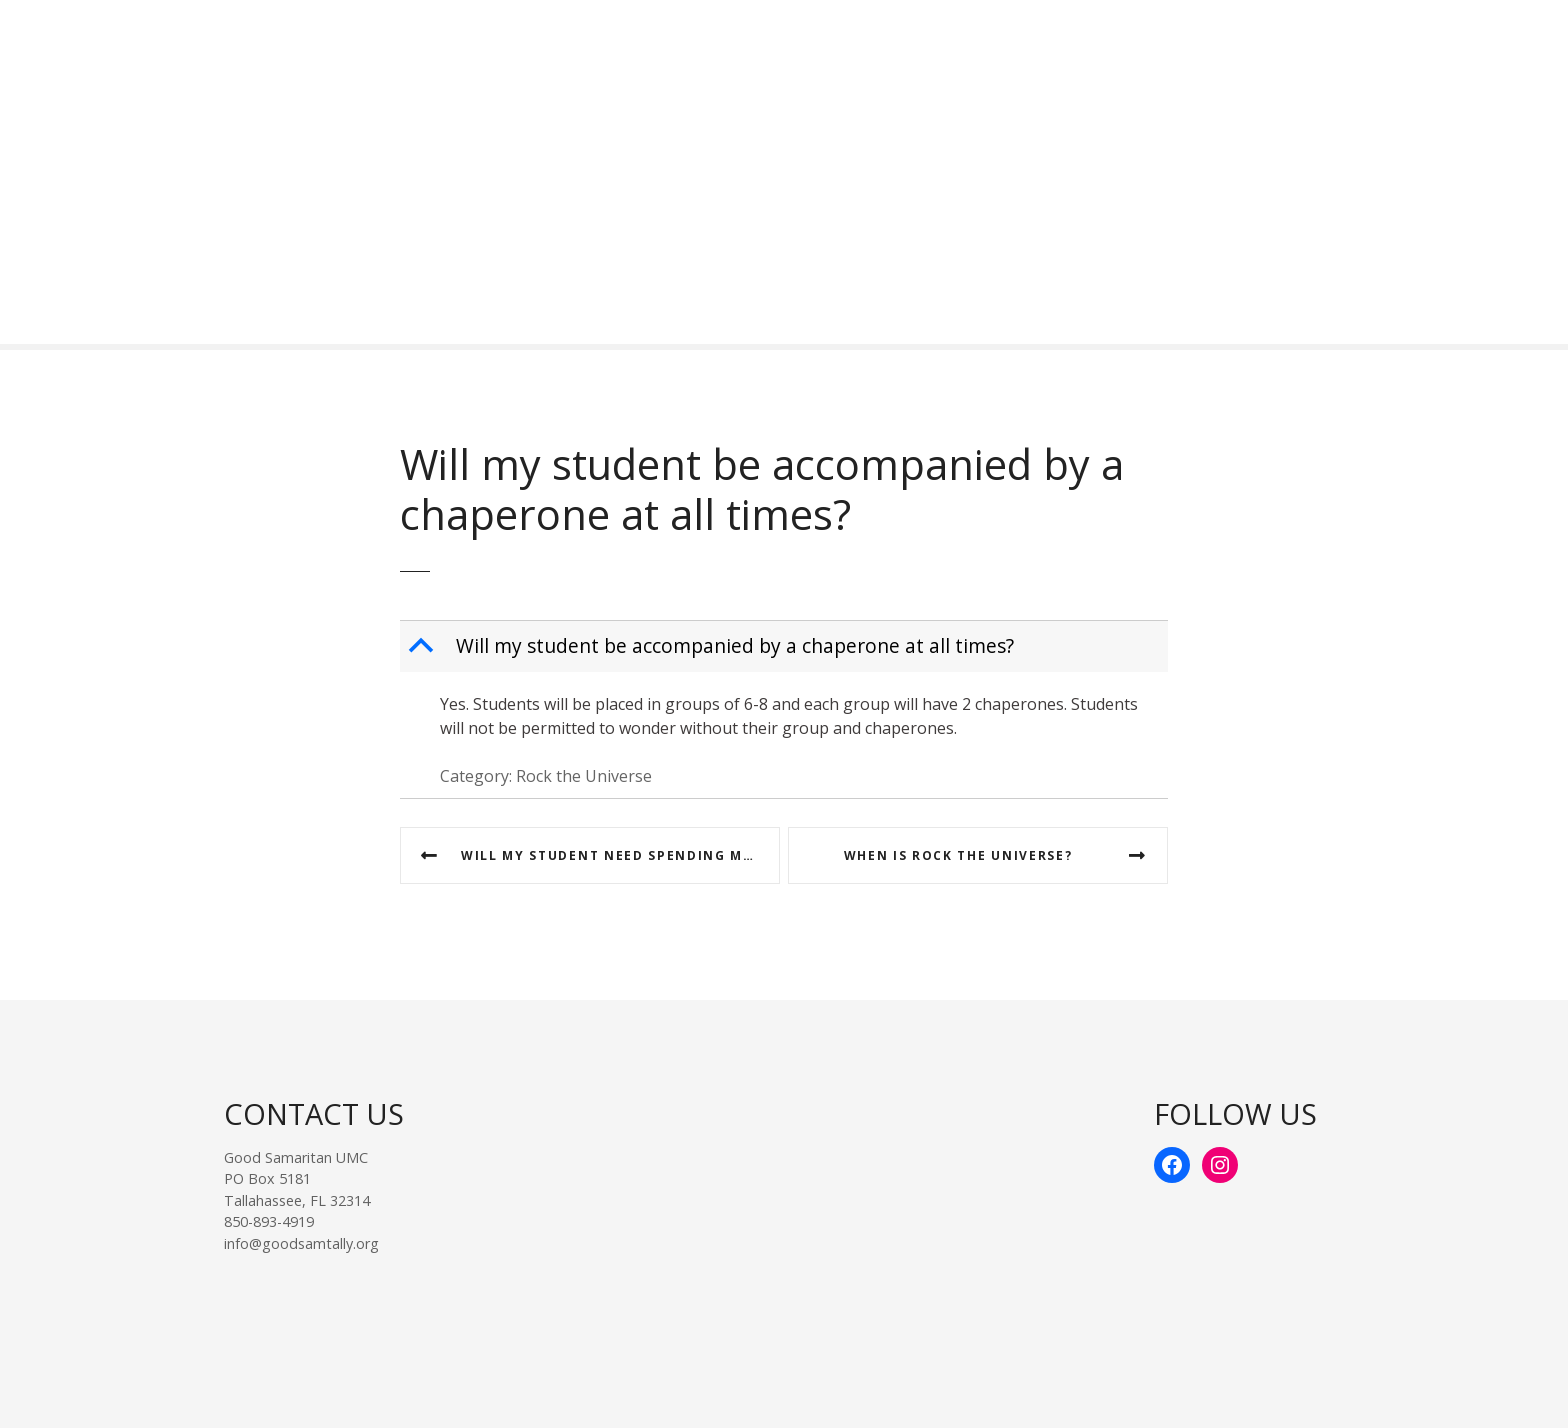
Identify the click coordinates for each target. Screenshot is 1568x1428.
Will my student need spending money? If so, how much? (620, 855)
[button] (786, 646)
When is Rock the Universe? (958, 855)
